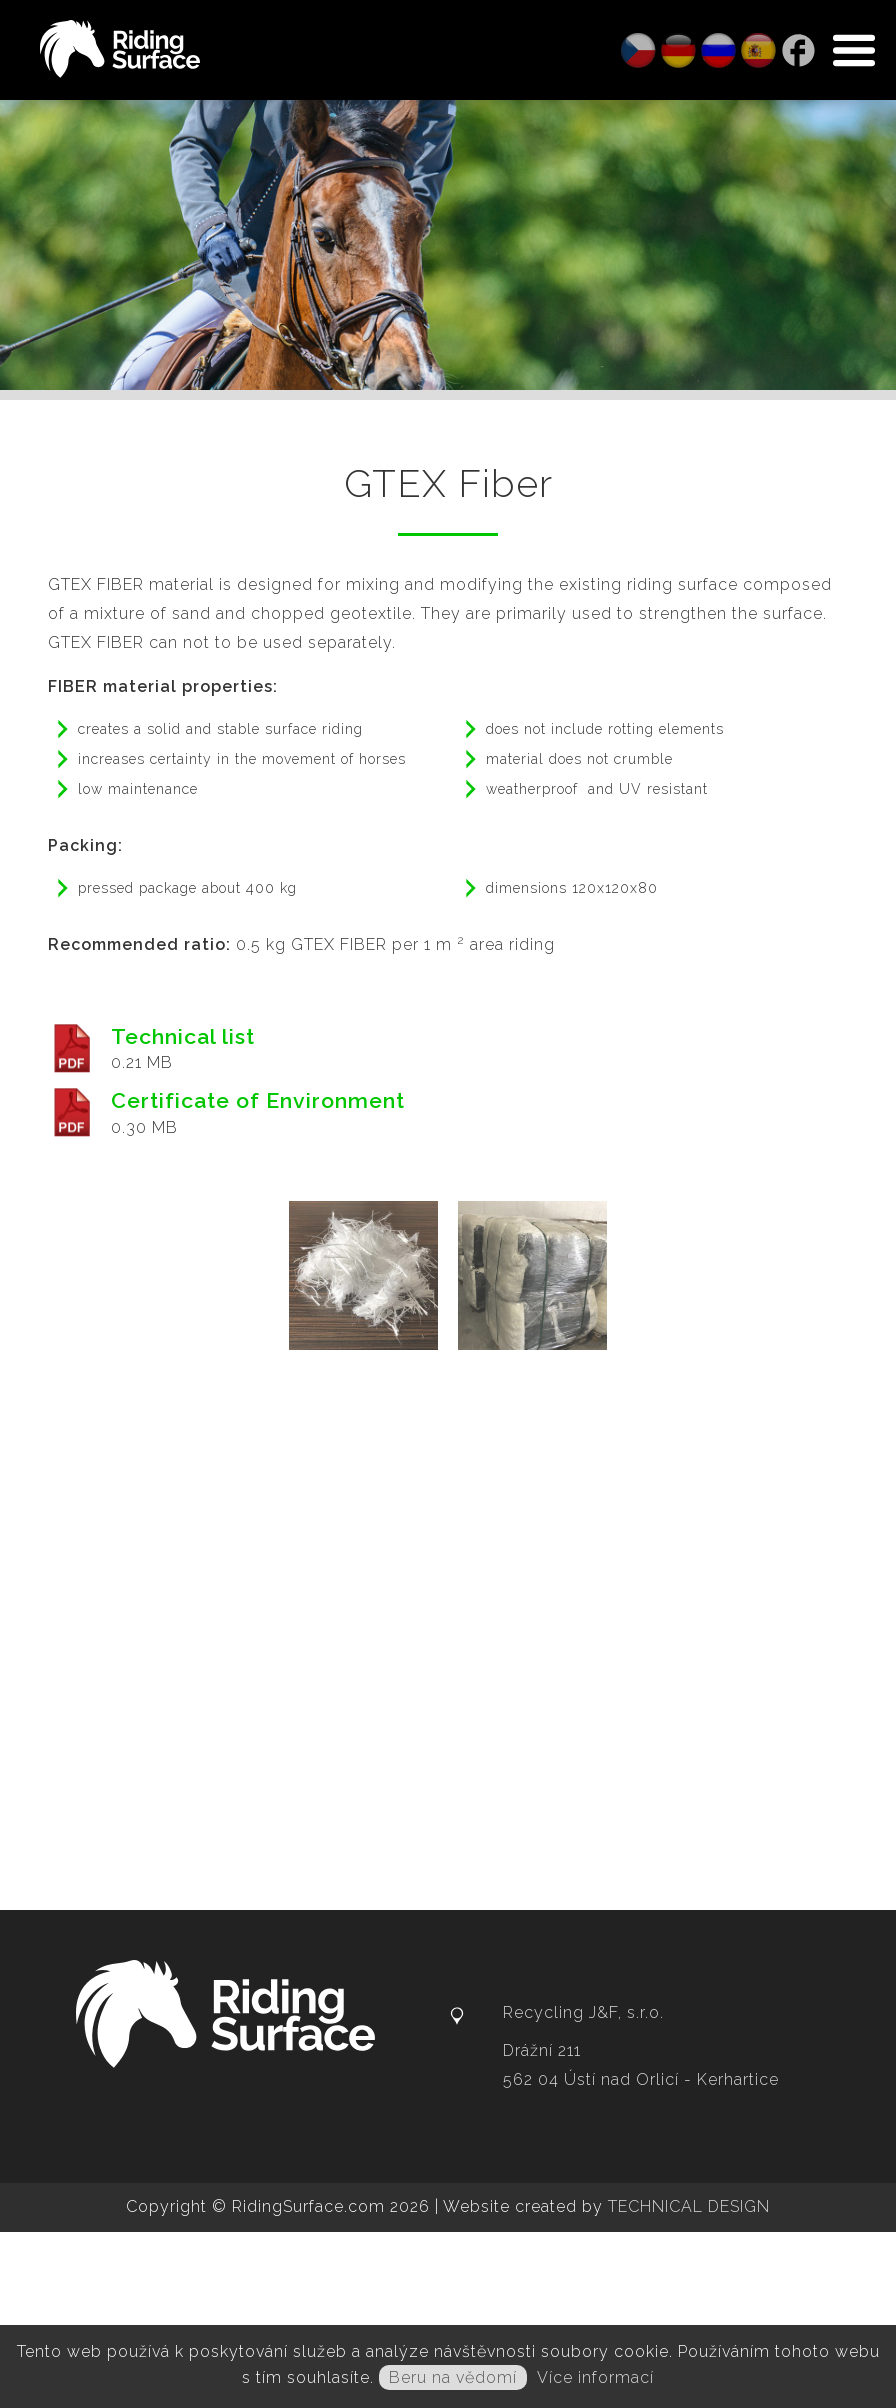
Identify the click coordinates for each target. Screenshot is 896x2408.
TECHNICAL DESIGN (689, 2206)
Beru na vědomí (453, 2377)
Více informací (595, 2377)
